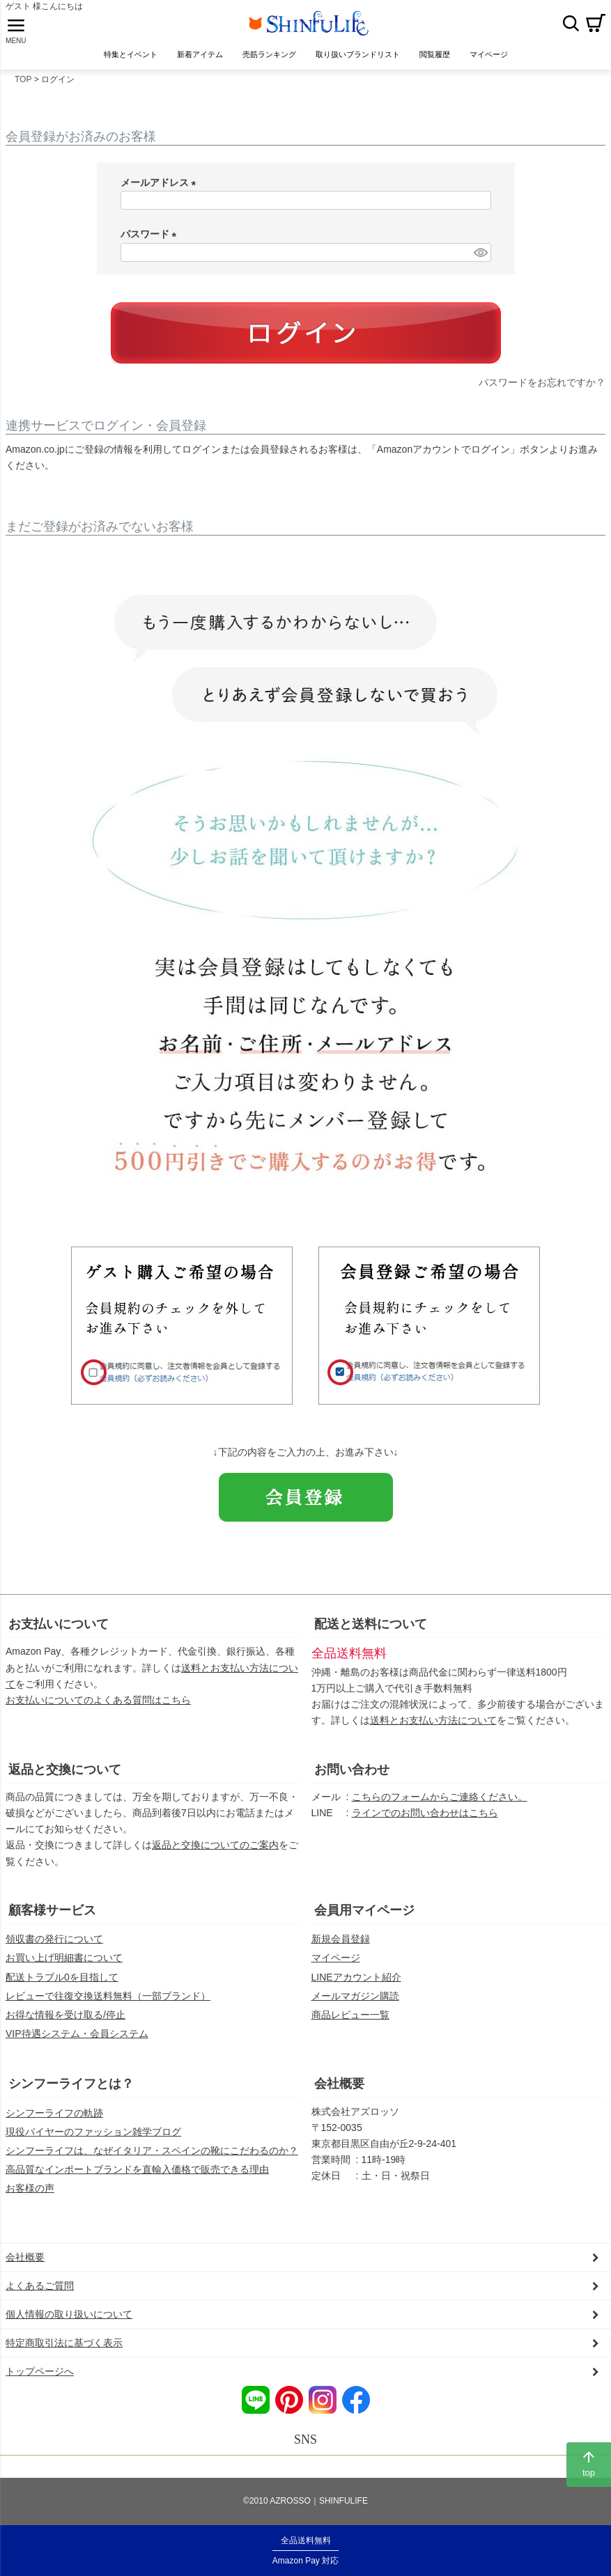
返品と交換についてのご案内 (215, 1853)
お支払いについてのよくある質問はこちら (98, 1708)
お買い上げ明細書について (64, 1966)
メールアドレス (161, 190)
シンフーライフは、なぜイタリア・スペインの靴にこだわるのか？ (152, 2158)
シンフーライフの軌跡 (54, 2121)
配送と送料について (370, 1632)
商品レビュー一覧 (350, 2023)
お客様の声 (30, 2196)
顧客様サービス (52, 1919)
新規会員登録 (340, 1947)
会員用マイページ (364, 1919)
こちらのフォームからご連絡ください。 (439, 1805)
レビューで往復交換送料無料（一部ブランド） (108, 2004)
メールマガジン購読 (355, 2004)
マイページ (335, 1966)
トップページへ (40, 2380)
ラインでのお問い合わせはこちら (425, 1821)
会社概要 (339, 2092)
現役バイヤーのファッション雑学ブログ (93, 2140)
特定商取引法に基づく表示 (64, 2351)
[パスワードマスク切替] (480, 261)
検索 (570, 27)
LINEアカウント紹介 (356, 1985)
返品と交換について (64, 1778)
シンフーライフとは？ (71, 2092)
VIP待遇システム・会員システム (77, 2041)
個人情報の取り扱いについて (69, 2323)
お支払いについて (58, 1632)
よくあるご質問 (40, 2294)
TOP (23, 88)
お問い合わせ (351, 1778)
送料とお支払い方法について (433, 1729)
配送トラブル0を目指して (62, 1985)
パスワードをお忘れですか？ (542, 391)
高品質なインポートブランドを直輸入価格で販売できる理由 (137, 2177)
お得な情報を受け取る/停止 (65, 2023)
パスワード (151, 243)
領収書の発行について (54, 1947)
